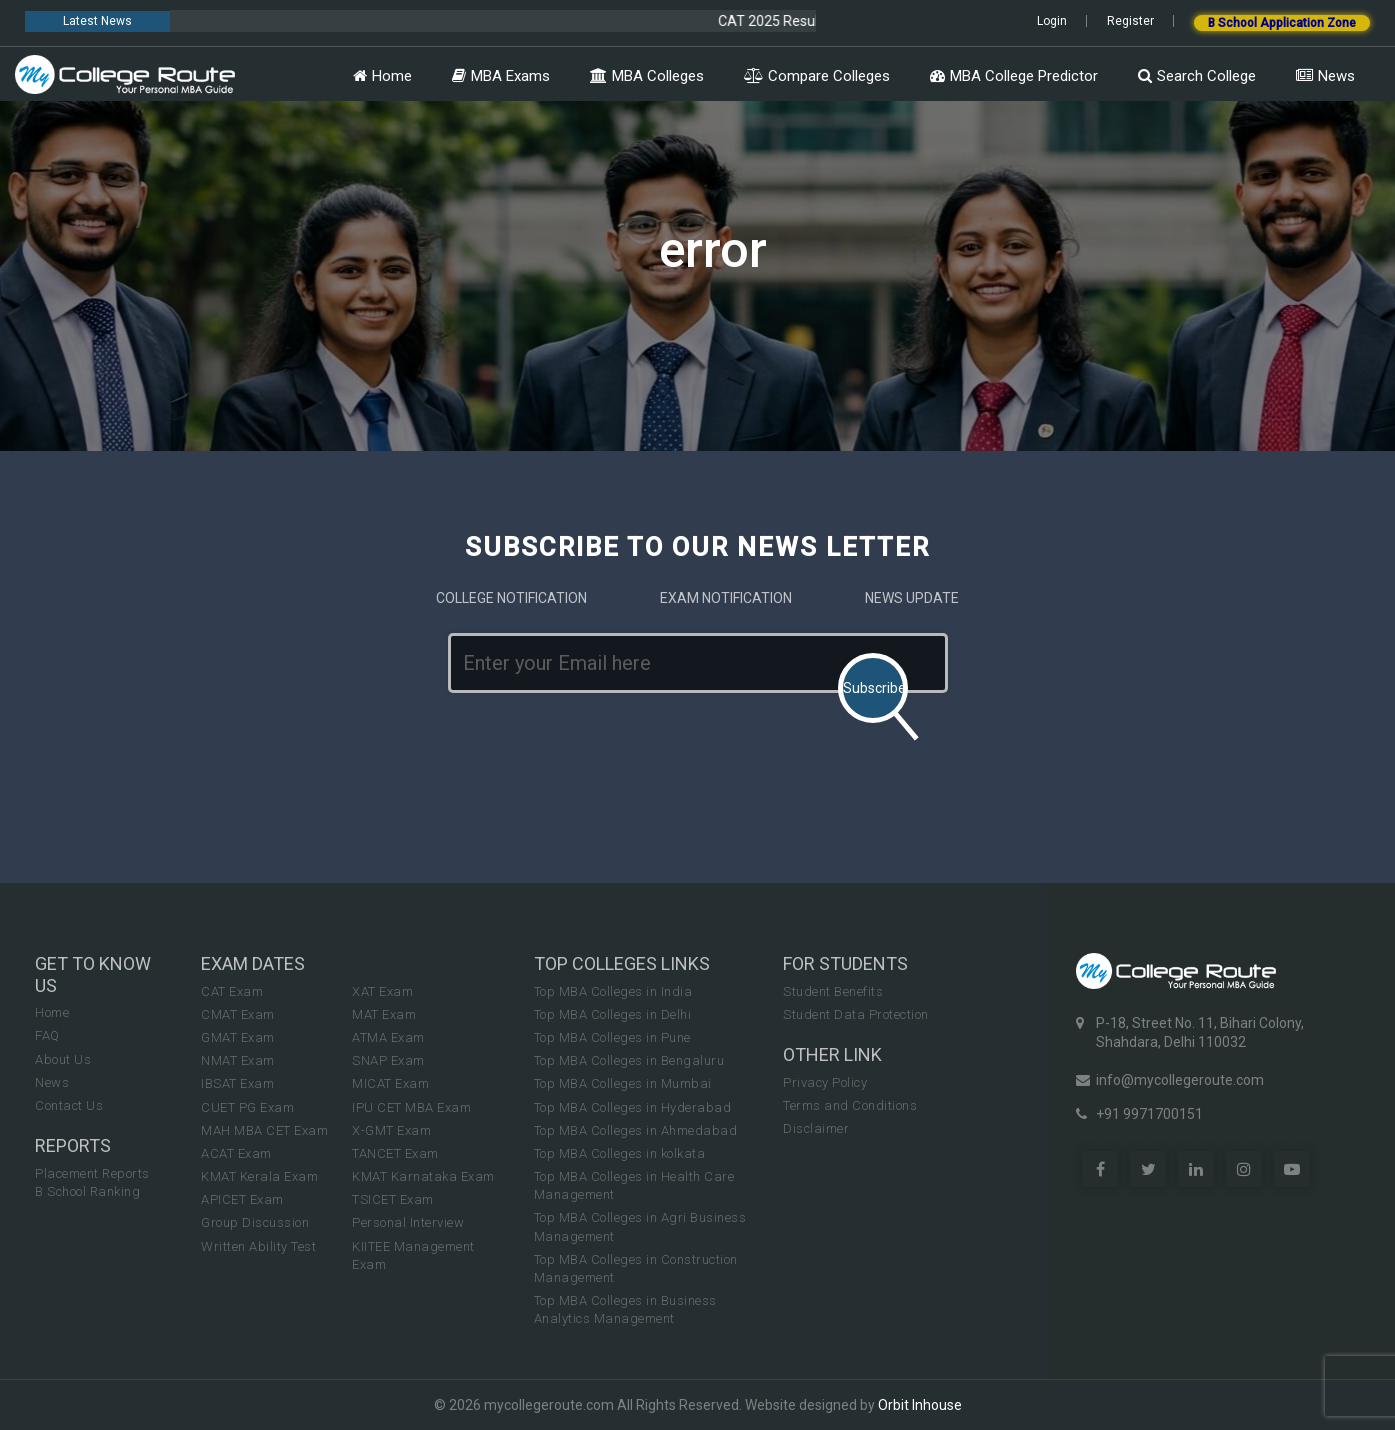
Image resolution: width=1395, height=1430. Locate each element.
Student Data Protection (856, 1014)
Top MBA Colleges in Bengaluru (629, 1060)
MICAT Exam (390, 1083)
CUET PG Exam (247, 1107)
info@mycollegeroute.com (1180, 1080)
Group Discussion (255, 1222)
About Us (63, 1059)
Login (1052, 21)
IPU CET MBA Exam (411, 1107)
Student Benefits (833, 991)
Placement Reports (92, 1173)
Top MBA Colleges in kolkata (620, 1153)
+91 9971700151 (1149, 1114)
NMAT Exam (238, 1060)
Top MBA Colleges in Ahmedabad (636, 1130)
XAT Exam (382, 991)
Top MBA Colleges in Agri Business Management (640, 1226)
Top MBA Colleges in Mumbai (623, 1083)
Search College (1197, 76)
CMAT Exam (238, 1014)
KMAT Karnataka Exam (423, 1176)
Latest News (97, 21)
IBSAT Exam (237, 1083)
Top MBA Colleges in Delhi (613, 1014)
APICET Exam (242, 1199)
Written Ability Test (258, 1246)
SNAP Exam (388, 1060)
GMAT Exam (238, 1037)
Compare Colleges (817, 76)
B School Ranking (87, 1191)
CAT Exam (232, 991)
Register (1130, 21)
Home (382, 76)
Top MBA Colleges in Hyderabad (633, 1107)
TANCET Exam (395, 1153)
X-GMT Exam (391, 1130)
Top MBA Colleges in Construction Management (636, 1268)
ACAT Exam (236, 1153)
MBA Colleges (647, 76)
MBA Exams (501, 76)
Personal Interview (408, 1222)
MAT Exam (384, 1014)
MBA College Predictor (1014, 76)
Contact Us (69, 1105)
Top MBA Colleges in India (613, 991)
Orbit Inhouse (920, 1405)
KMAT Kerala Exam (259, 1176)
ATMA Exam (388, 1037)
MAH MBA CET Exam (264, 1130)
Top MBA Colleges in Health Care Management (634, 1185)
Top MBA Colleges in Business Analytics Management (625, 1309)
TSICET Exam (393, 1199)
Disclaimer (816, 1128)
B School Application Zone (1282, 23)
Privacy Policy (825, 1082)
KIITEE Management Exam (413, 1255)
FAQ (47, 1035)
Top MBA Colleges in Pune (612, 1037)
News (1325, 76)
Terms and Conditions (850, 1105)
